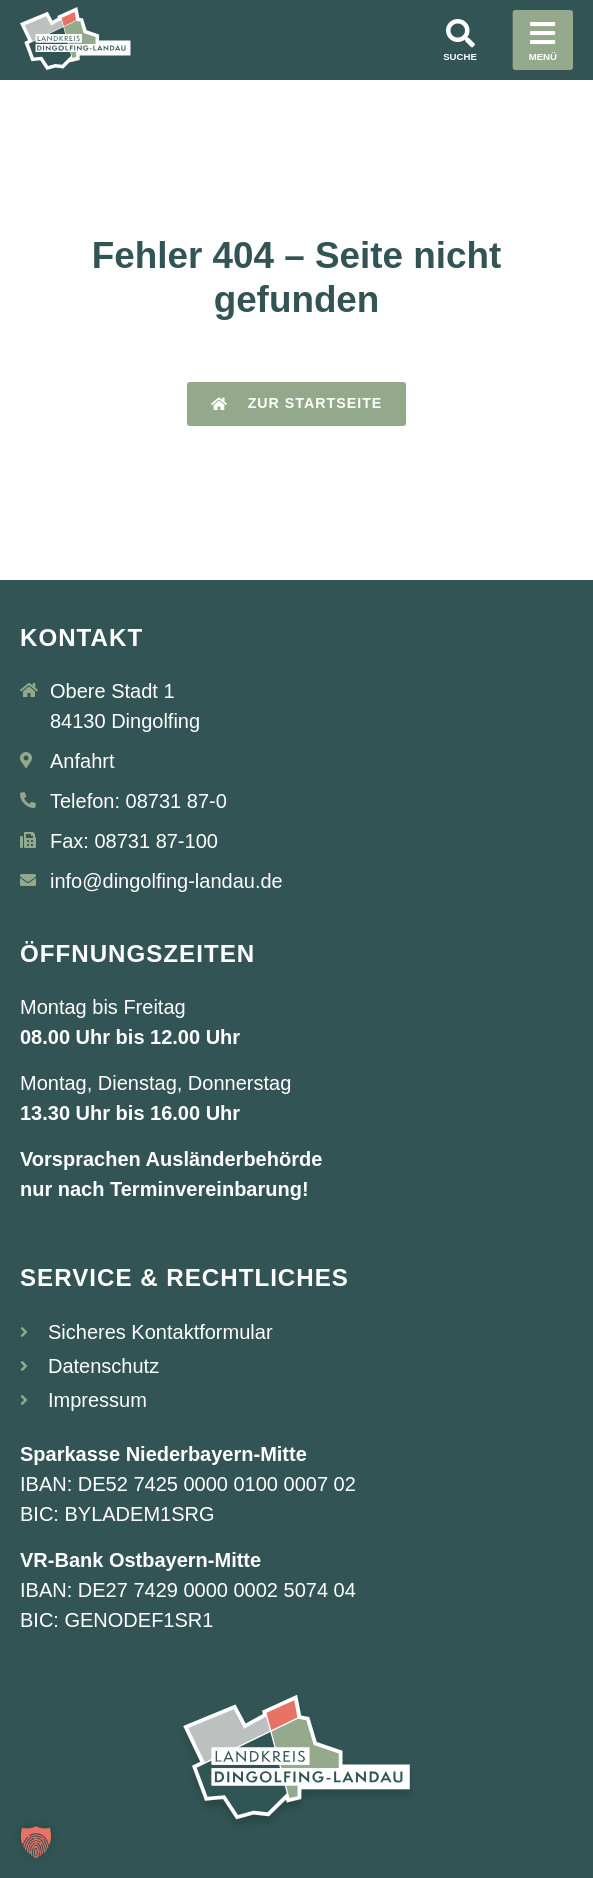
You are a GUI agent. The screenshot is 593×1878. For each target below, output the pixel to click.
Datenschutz (103, 1366)
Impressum (97, 1400)
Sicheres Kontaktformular (160, 1332)
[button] (36, 1842)
